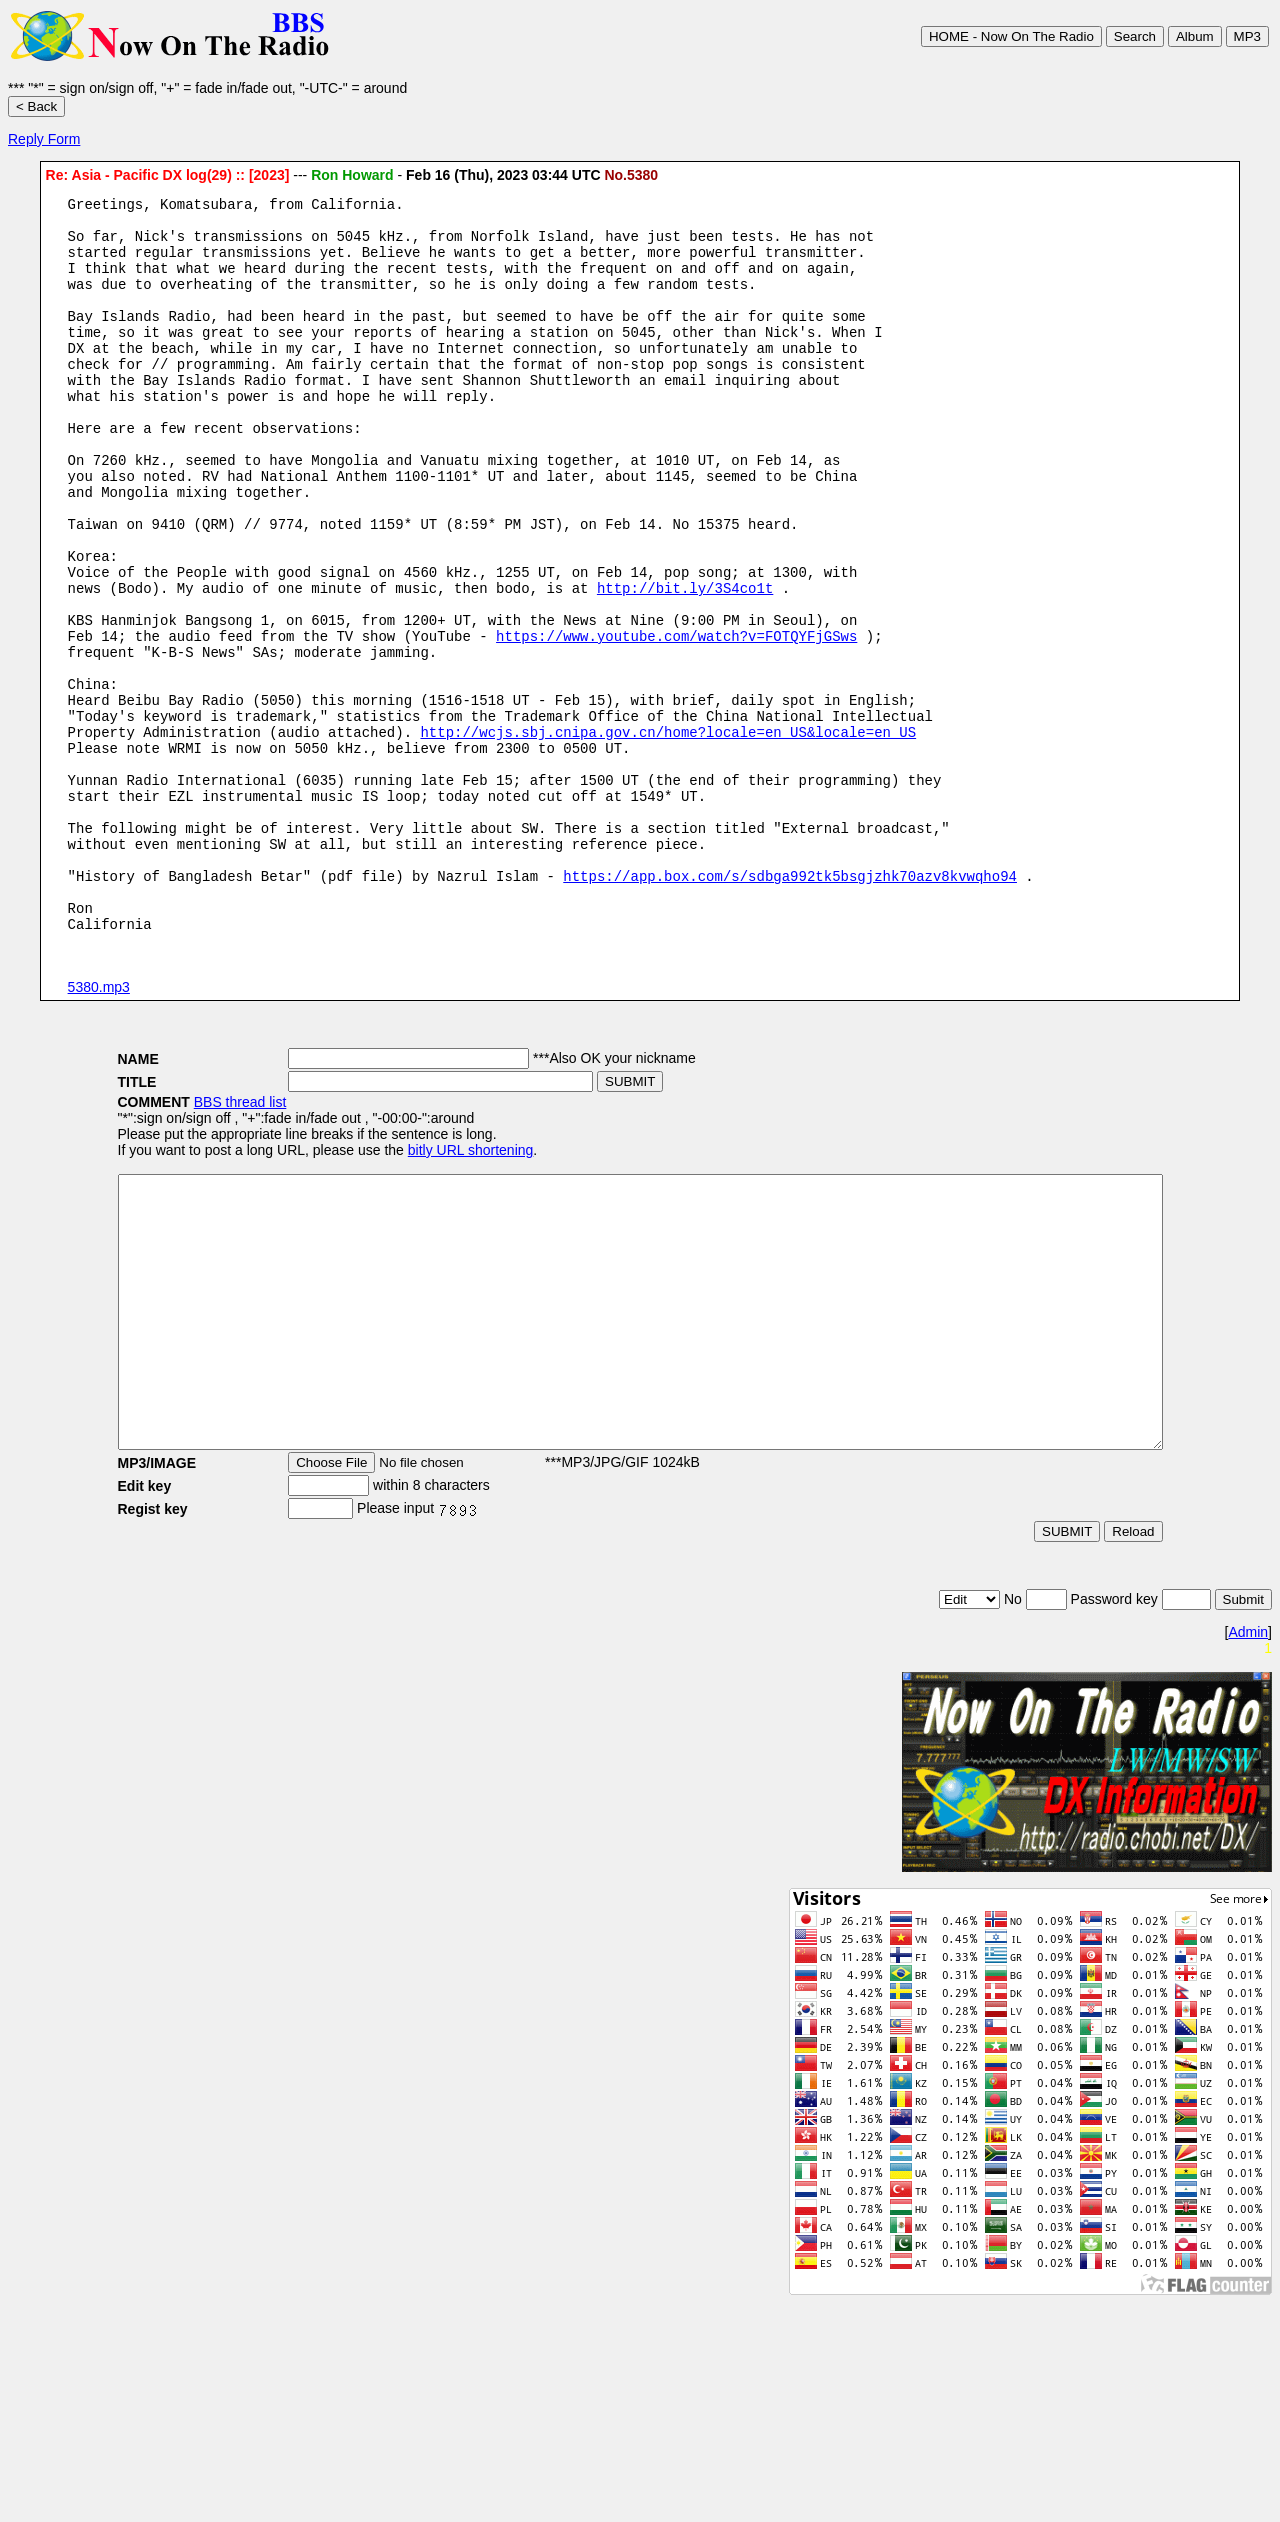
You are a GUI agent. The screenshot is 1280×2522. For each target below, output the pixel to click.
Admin (1248, 1824)
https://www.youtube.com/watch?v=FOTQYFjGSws (676, 719)
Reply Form (44, 139)
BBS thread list (176, 1240)
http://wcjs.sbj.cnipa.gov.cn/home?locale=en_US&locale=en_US (668, 833)
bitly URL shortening (407, 1288)
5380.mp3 (99, 1125)
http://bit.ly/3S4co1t (685, 662)
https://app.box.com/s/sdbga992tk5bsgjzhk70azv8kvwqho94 (790, 1004)
